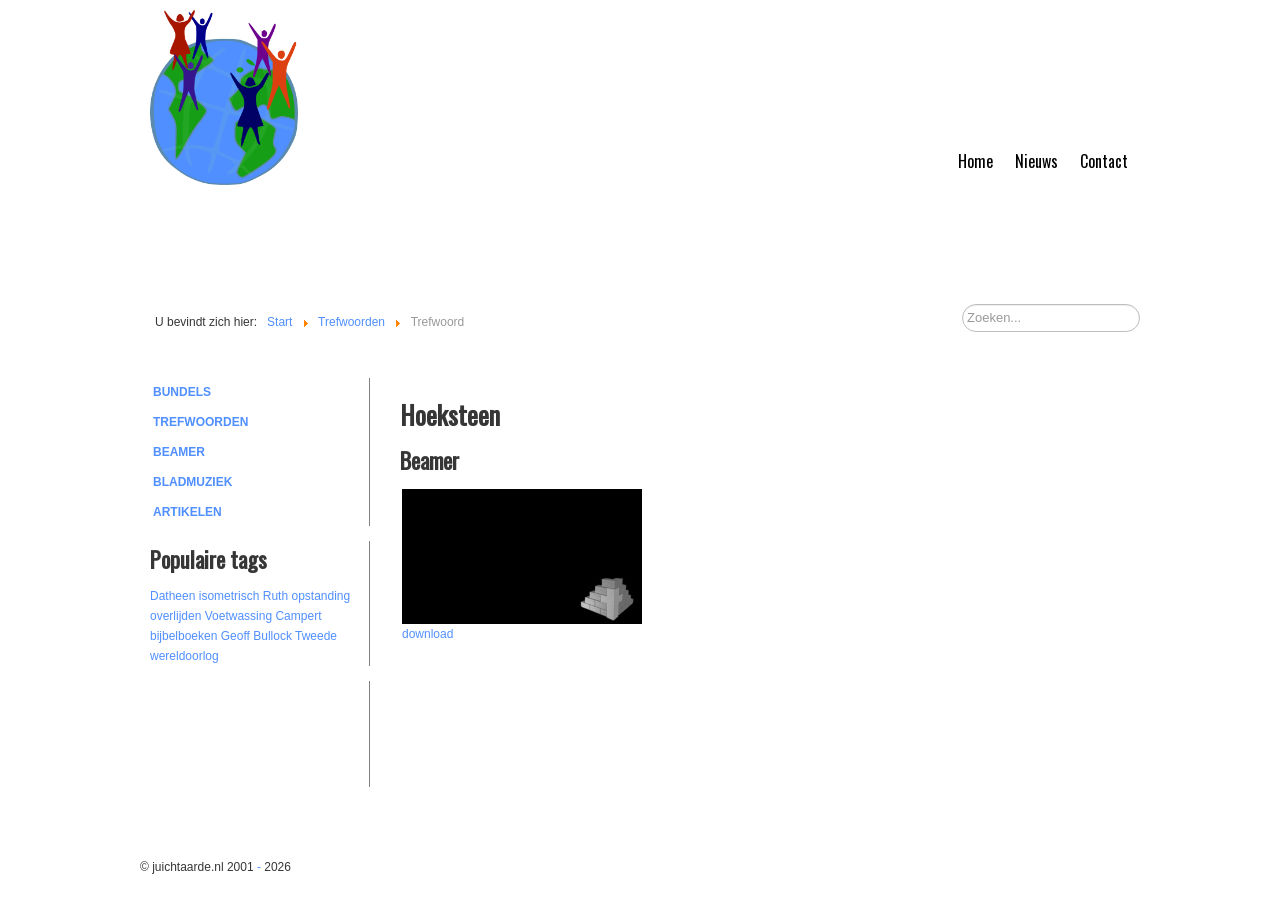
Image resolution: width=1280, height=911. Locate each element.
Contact (1104, 161)
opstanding (320, 596)
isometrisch (229, 596)
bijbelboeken (183, 636)
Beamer (179, 452)
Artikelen (187, 512)
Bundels (182, 392)
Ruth (275, 596)
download (427, 634)
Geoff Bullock (256, 636)
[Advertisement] (260, 731)
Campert (298, 616)
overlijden (175, 616)
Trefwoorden (200, 422)
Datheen (172, 596)
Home (975, 161)
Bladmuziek (192, 482)
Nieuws (1036, 161)
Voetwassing (238, 616)
